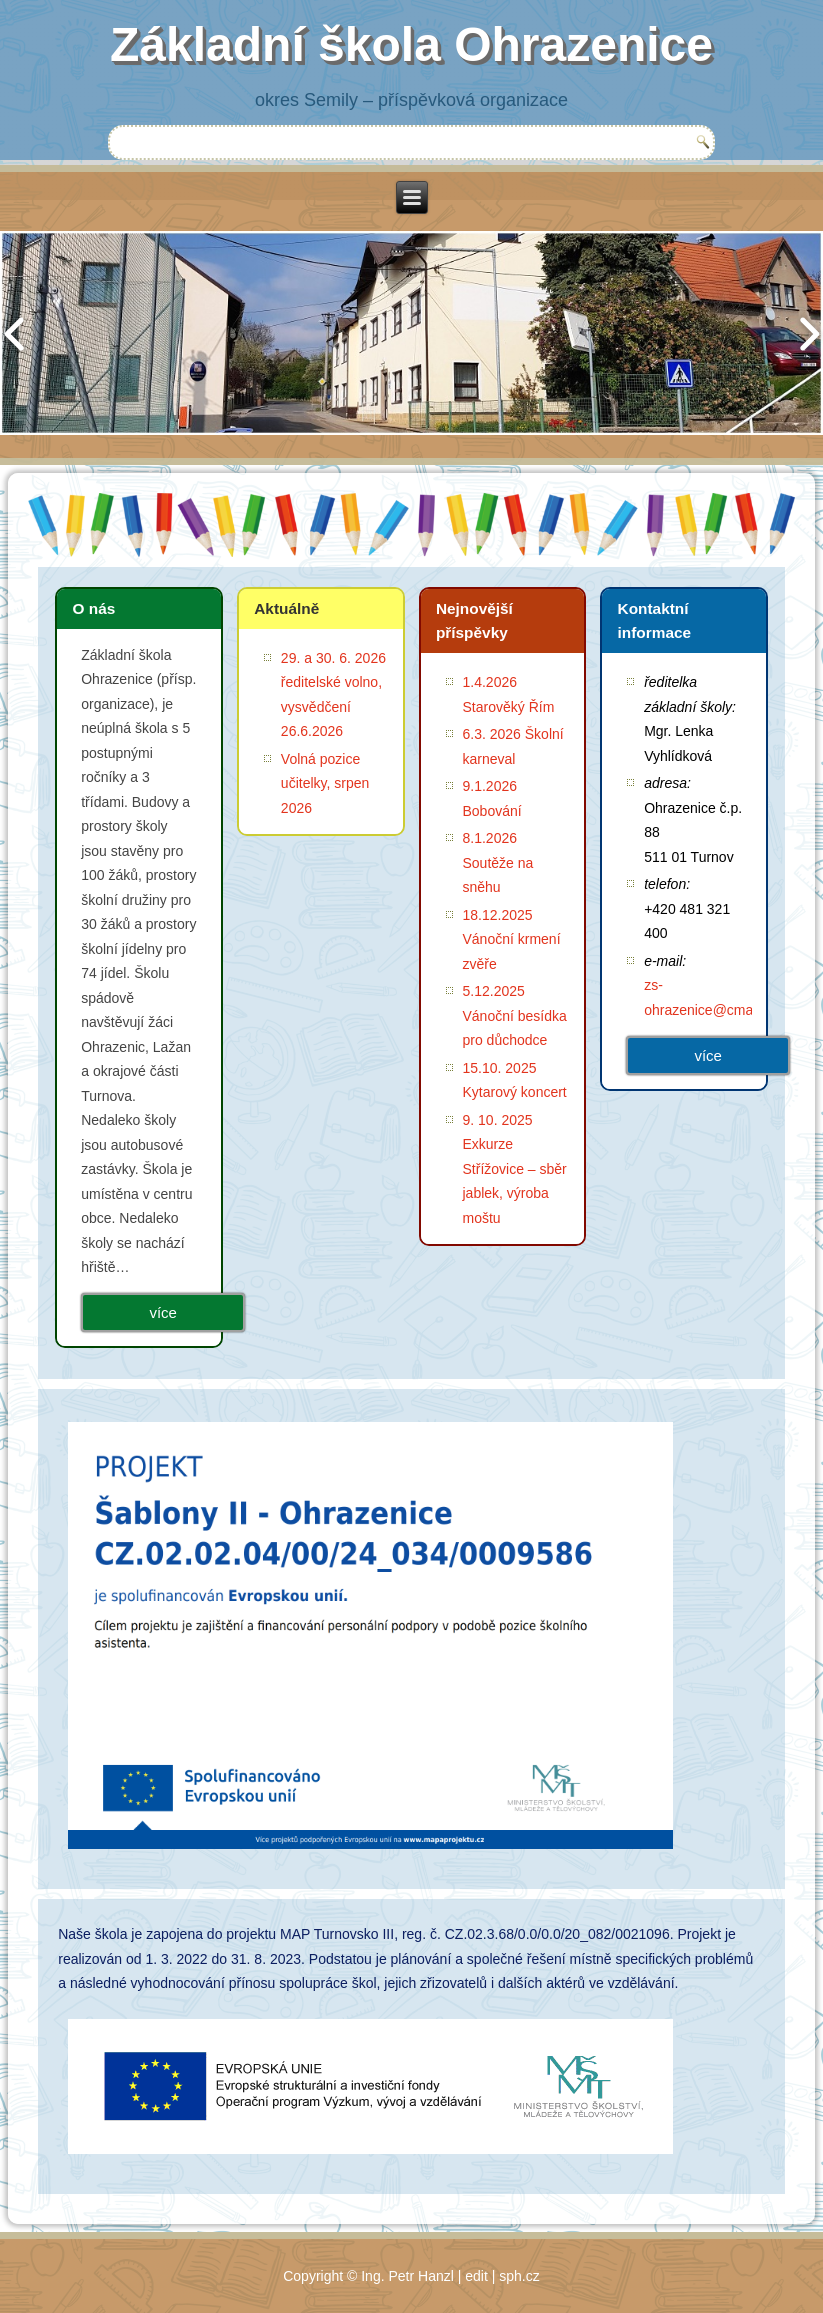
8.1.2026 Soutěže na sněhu (498, 862)
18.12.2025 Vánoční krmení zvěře (512, 939)
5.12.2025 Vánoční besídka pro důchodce (515, 1015)
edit (476, 2276)
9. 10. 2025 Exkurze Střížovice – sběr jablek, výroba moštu (515, 1169)
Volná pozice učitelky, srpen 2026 (325, 783)
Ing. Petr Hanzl (407, 2276)
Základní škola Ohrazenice (411, 44)
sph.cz (519, 2276)
